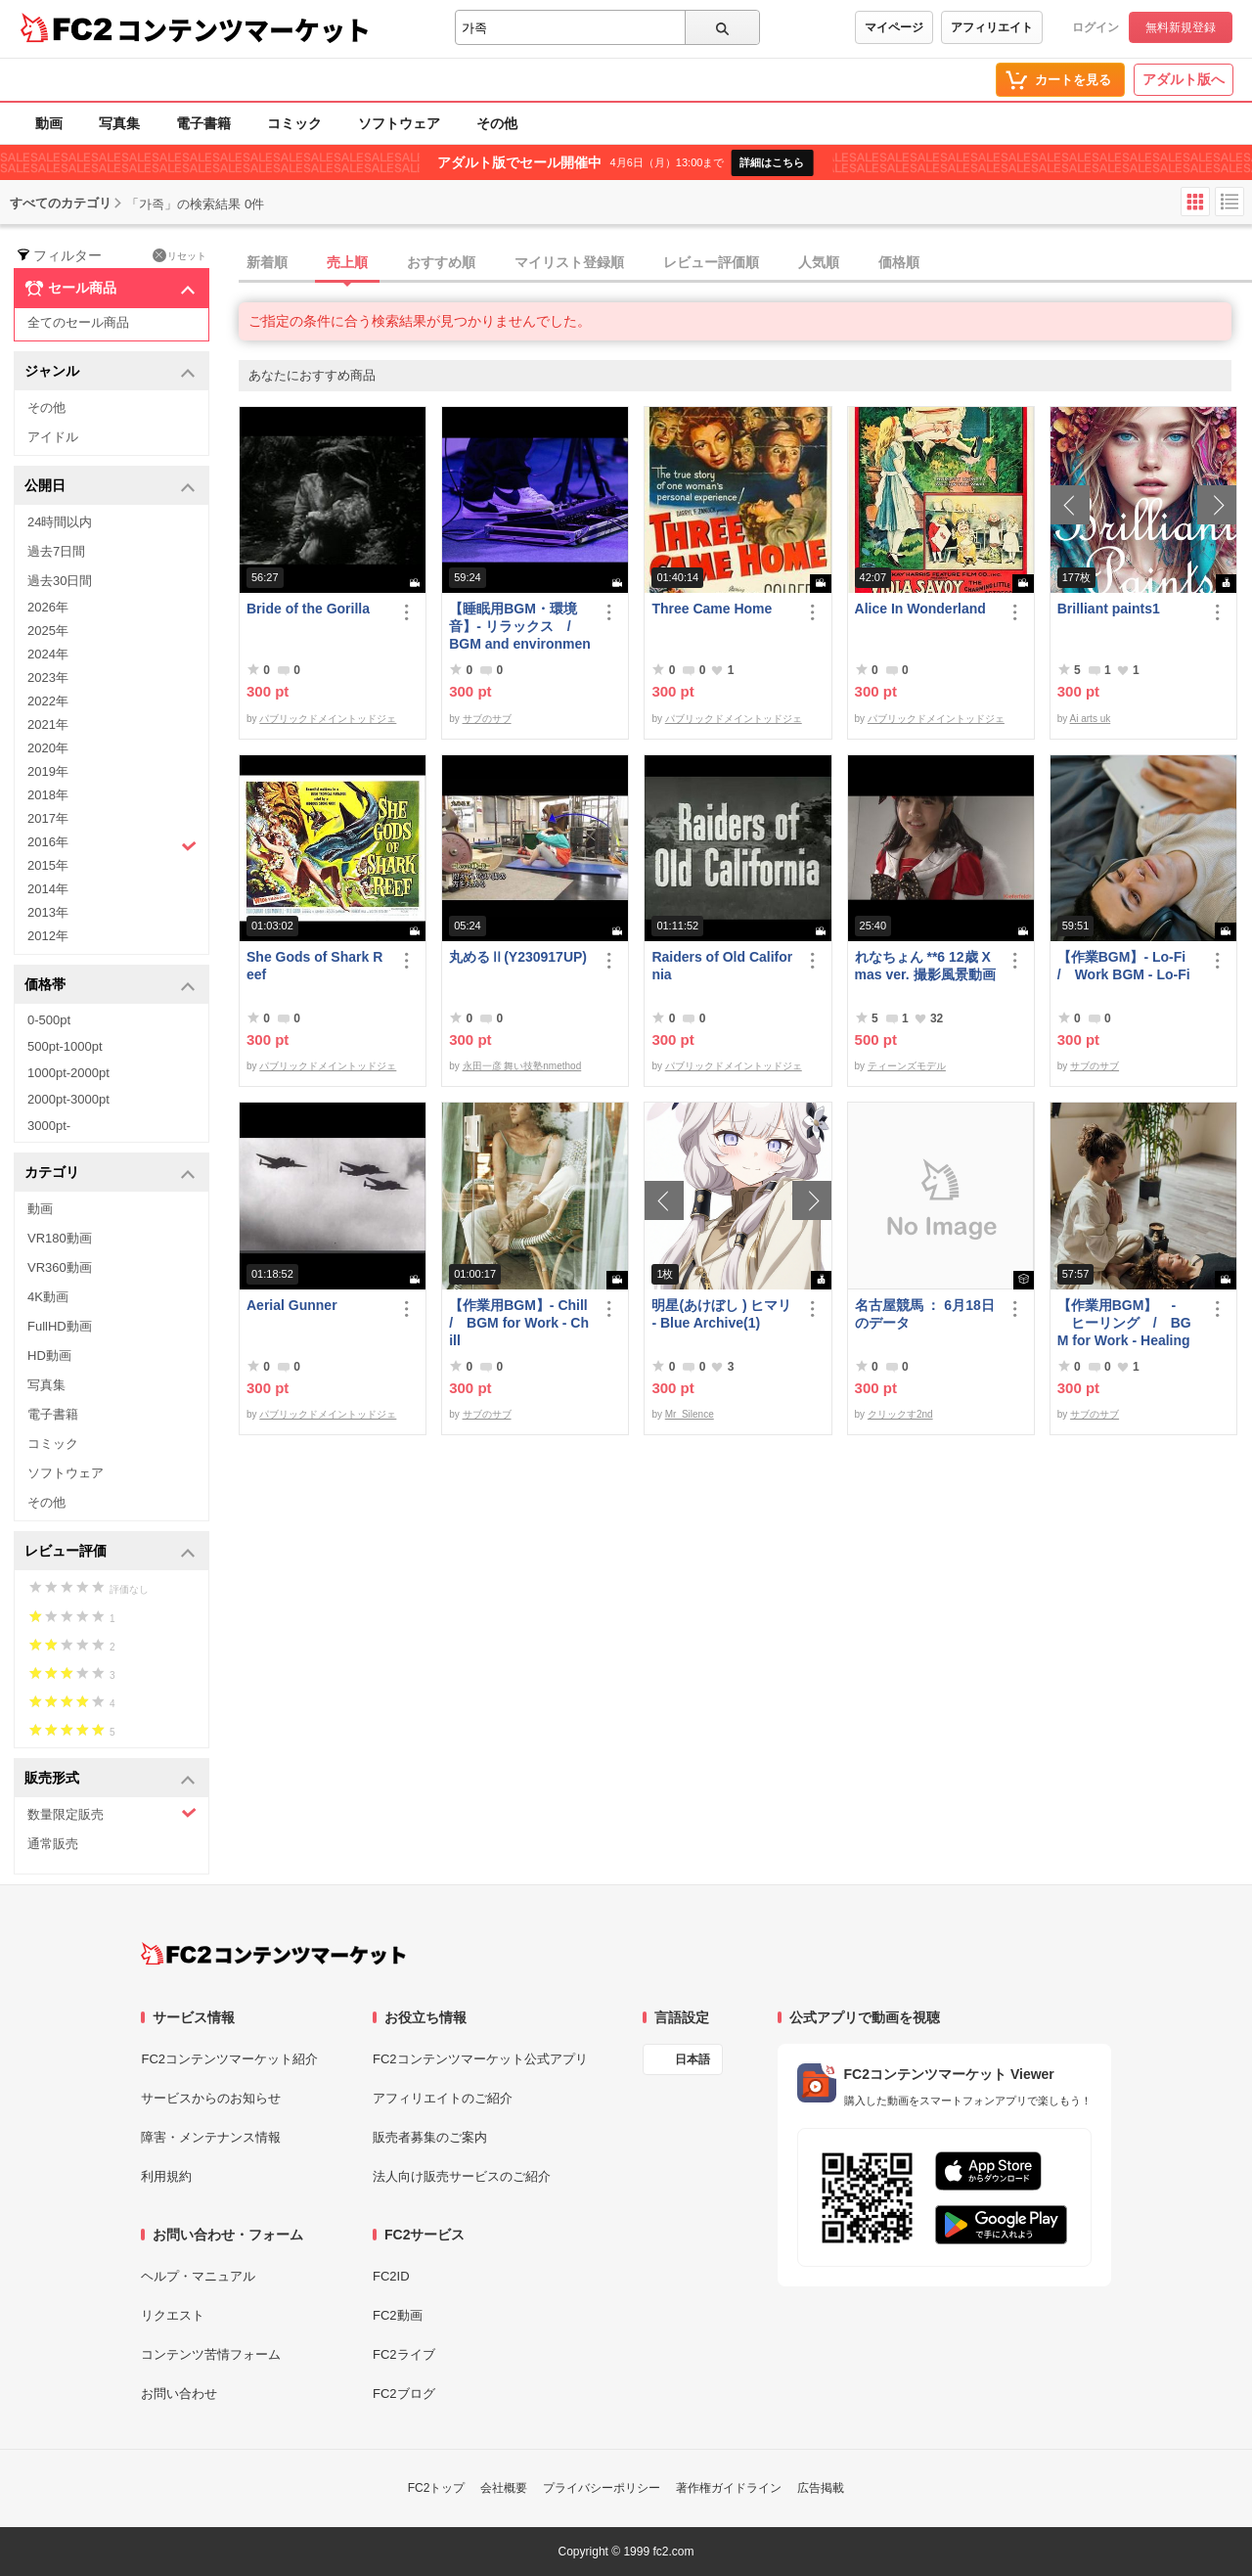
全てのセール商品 (78, 322)
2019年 (47, 771)
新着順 (267, 262)
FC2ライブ (404, 2354)
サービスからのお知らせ (211, 2098)
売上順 (347, 262)
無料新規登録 (1180, 27)
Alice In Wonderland (920, 608)
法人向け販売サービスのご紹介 (462, 2176)
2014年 (47, 888)
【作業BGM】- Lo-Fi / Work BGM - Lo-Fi (1128, 965)
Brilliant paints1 (1108, 608)
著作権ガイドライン (729, 2488)
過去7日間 (56, 551)
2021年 (47, 724)
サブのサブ (487, 718)
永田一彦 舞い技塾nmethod (522, 1066)
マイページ (894, 27)
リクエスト (172, 2315)
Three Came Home (711, 608)
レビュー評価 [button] (110, 1552)
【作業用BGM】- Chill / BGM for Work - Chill (520, 1322)
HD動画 (49, 1355)
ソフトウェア (399, 123)
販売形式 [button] (110, 1779)
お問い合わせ (179, 2393)
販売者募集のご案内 (430, 2137)
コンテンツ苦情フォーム (211, 2354)
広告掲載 (820, 2488)
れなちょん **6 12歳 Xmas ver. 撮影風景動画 (925, 965)
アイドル (52, 436)
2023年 (47, 677)
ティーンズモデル (907, 1066)
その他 (496, 123)
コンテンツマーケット (243, 29)
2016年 (112, 844)
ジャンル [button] (110, 372)
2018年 (47, 795)
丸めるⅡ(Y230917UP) (518, 957)
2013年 (47, 912)
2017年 (47, 818)
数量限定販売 (112, 1813)
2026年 (47, 607)
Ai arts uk (1090, 718)
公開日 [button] (110, 486)
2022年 (47, 701)
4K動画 (47, 1296)
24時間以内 (59, 522)
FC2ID (391, 2276)
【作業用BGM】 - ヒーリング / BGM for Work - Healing (1124, 1322)
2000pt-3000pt (68, 1099)
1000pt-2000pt (68, 1072)
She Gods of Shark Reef (314, 965)
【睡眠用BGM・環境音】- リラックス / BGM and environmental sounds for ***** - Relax (520, 627)
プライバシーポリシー (601, 2488)
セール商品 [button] (110, 288)
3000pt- (48, 1125)
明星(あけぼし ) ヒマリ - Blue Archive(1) (721, 1314)
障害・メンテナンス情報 (211, 2137)
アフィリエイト (992, 27)
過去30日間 (59, 580)
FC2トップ (437, 2488)
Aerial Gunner (291, 1305)
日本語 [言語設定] (692, 2059)
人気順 (818, 262)
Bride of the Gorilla (308, 608)
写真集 (119, 123)
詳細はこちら (771, 162)
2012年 (47, 935)
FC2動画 (398, 2315)
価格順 (898, 262)
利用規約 (166, 2176)
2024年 (47, 654)
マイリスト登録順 (569, 262)
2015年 (47, 865)
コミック (294, 123)
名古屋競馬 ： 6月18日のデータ (925, 1314)
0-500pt (48, 1020)
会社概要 (503, 2488)
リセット (179, 255)
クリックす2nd (900, 1414)
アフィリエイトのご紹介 (443, 2098)
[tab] (745, 263)
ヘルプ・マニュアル (198, 2276)
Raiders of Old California (721, 965)
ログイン (1095, 27)
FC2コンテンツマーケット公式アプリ (480, 2059)
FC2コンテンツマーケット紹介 (229, 2059)
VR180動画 (59, 1238)
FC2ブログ (404, 2393)
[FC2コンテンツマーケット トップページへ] (273, 1953)
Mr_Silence (689, 1414)
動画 (49, 123)
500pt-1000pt (65, 1046)
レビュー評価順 (711, 262)
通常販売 (52, 1843)
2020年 (47, 748)
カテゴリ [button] (110, 1173)
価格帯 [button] (110, 985)
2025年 (47, 630)
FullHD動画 (59, 1326)
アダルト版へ (1183, 79)
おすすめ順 (441, 262)
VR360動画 (59, 1267)
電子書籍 (203, 123)
